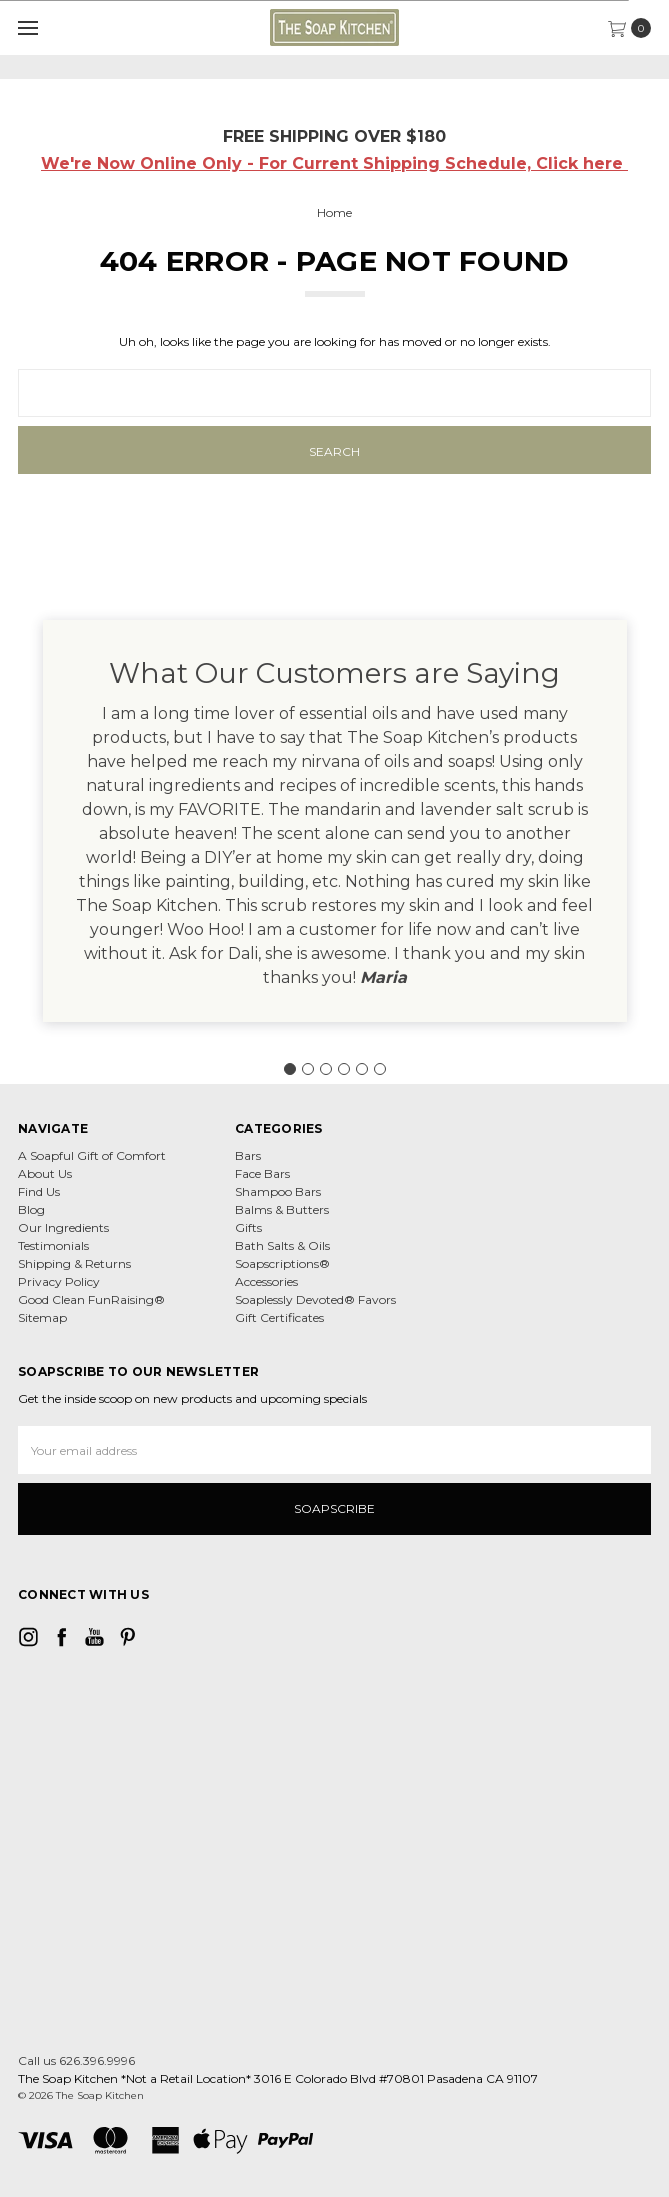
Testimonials (53, 1245)
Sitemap (42, 1317)
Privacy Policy (59, 1281)
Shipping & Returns (74, 1263)
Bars (248, 1155)
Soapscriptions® (282, 1263)
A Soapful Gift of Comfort (92, 1155)
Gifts (248, 1227)
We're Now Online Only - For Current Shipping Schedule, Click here (334, 163)
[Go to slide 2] (308, 1069)
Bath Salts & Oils (282, 1245)
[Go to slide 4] (344, 1069)
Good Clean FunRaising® (91, 1299)
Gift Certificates (279, 1317)
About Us (45, 1173)
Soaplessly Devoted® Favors (315, 1299)
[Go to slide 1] (290, 1069)
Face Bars (262, 1173)
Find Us (39, 1191)
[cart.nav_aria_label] (634, 28)
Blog (31, 1209)
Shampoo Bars (278, 1191)
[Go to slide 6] (380, 1069)
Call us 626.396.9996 (76, 2060)
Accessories (266, 1281)
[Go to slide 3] (326, 1069)
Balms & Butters (282, 1209)
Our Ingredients (63, 1227)
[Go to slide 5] (362, 1069)
